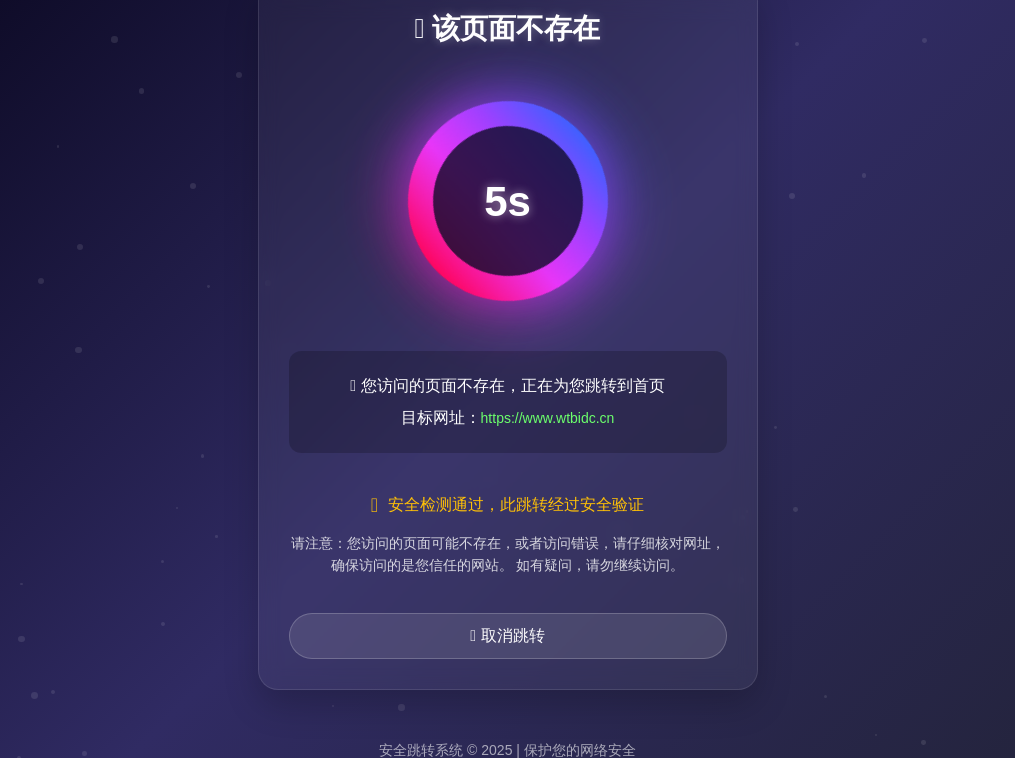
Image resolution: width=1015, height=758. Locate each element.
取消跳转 (507, 635)
